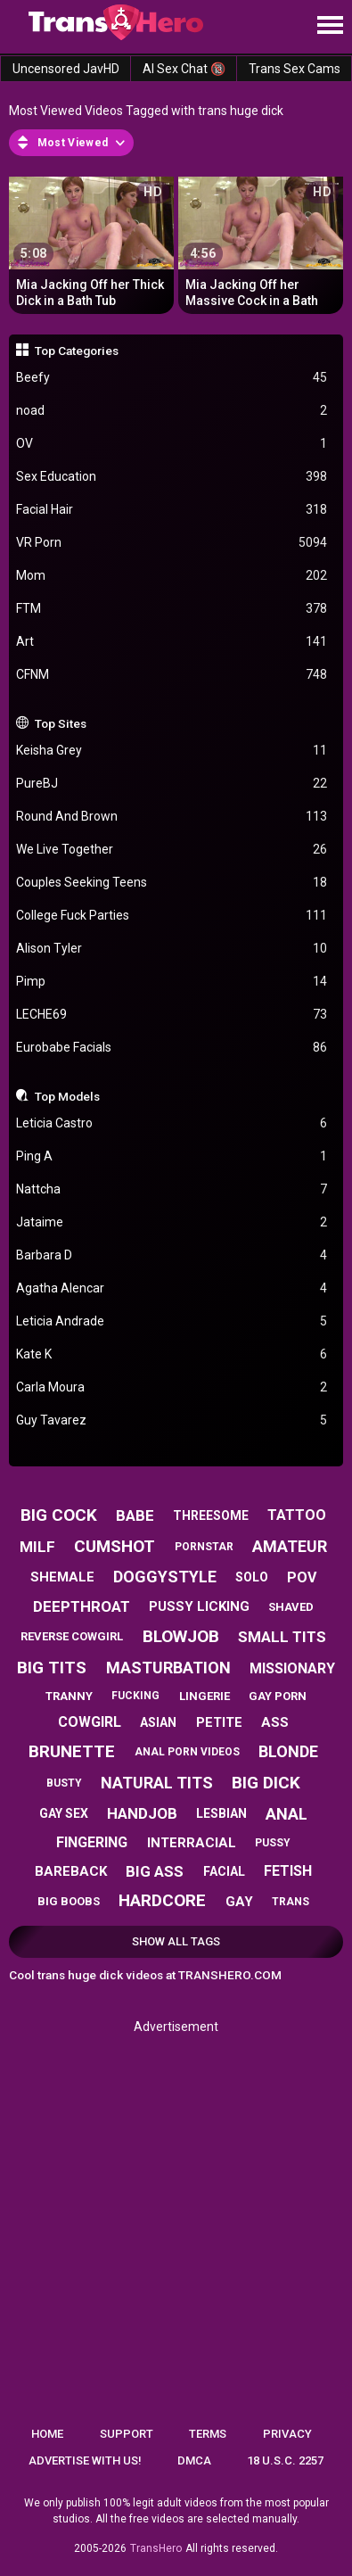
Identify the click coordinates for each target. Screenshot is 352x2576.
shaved (291, 1607)
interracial (191, 1843)
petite (219, 1722)
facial (224, 1871)
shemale (62, 1577)
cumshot (114, 1546)
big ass (155, 1871)
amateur (289, 1546)
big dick (266, 1782)
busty (64, 1783)
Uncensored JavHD (65, 69)
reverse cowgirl (71, 1636)
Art (172, 641)
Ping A (172, 1156)
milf (37, 1547)
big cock (58, 1515)
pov (301, 1577)
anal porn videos (187, 1752)
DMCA (194, 2460)
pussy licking (199, 1606)
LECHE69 (172, 1014)
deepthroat (81, 1606)
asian (158, 1722)
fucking (135, 1695)
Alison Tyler (172, 948)
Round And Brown (172, 816)
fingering (91, 1842)
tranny (69, 1696)
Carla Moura (172, 1387)
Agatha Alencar (172, 1288)
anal (286, 1813)
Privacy (287, 2433)
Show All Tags (176, 1941)
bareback (71, 1871)
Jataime (172, 1222)
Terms (207, 2433)
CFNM (172, 674)
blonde (288, 1751)
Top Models (67, 1096)
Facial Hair (172, 509)
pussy (273, 1843)
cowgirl (89, 1721)
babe (135, 1515)
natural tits (157, 1782)
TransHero (156, 2548)
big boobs (68, 1901)
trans (290, 1901)
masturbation (168, 1667)
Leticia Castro (172, 1123)
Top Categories (77, 350)
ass (275, 1722)
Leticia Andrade (172, 1321)
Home (47, 2433)
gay (239, 1902)
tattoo (296, 1515)
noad (172, 410)
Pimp (172, 981)
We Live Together (172, 849)
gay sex (63, 1813)
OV (172, 443)
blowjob (181, 1636)
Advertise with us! (85, 2460)
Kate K (172, 1354)
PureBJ (172, 783)
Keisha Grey (172, 750)
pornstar (204, 1546)
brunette (72, 1751)
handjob (142, 1813)
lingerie (204, 1696)
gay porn (278, 1696)
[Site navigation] (329, 26)
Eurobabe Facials (172, 1047)
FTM (172, 608)
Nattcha (172, 1189)
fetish (288, 1870)
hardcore (162, 1900)
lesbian (221, 1813)
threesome (211, 1515)
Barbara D (172, 1255)
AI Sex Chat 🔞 (184, 69)
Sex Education (172, 476)
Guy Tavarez (172, 1420)
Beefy (172, 377)
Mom (172, 575)
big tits (51, 1667)
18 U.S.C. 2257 (285, 2460)
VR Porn (172, 542)
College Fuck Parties (172, 915)
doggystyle (165, 1576)
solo (251, 1577)
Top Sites (60, 723)
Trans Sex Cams (294, 69)
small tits (282, 1637)
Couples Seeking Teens (172, 882)
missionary (292, 1668)
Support (126, 2433)
